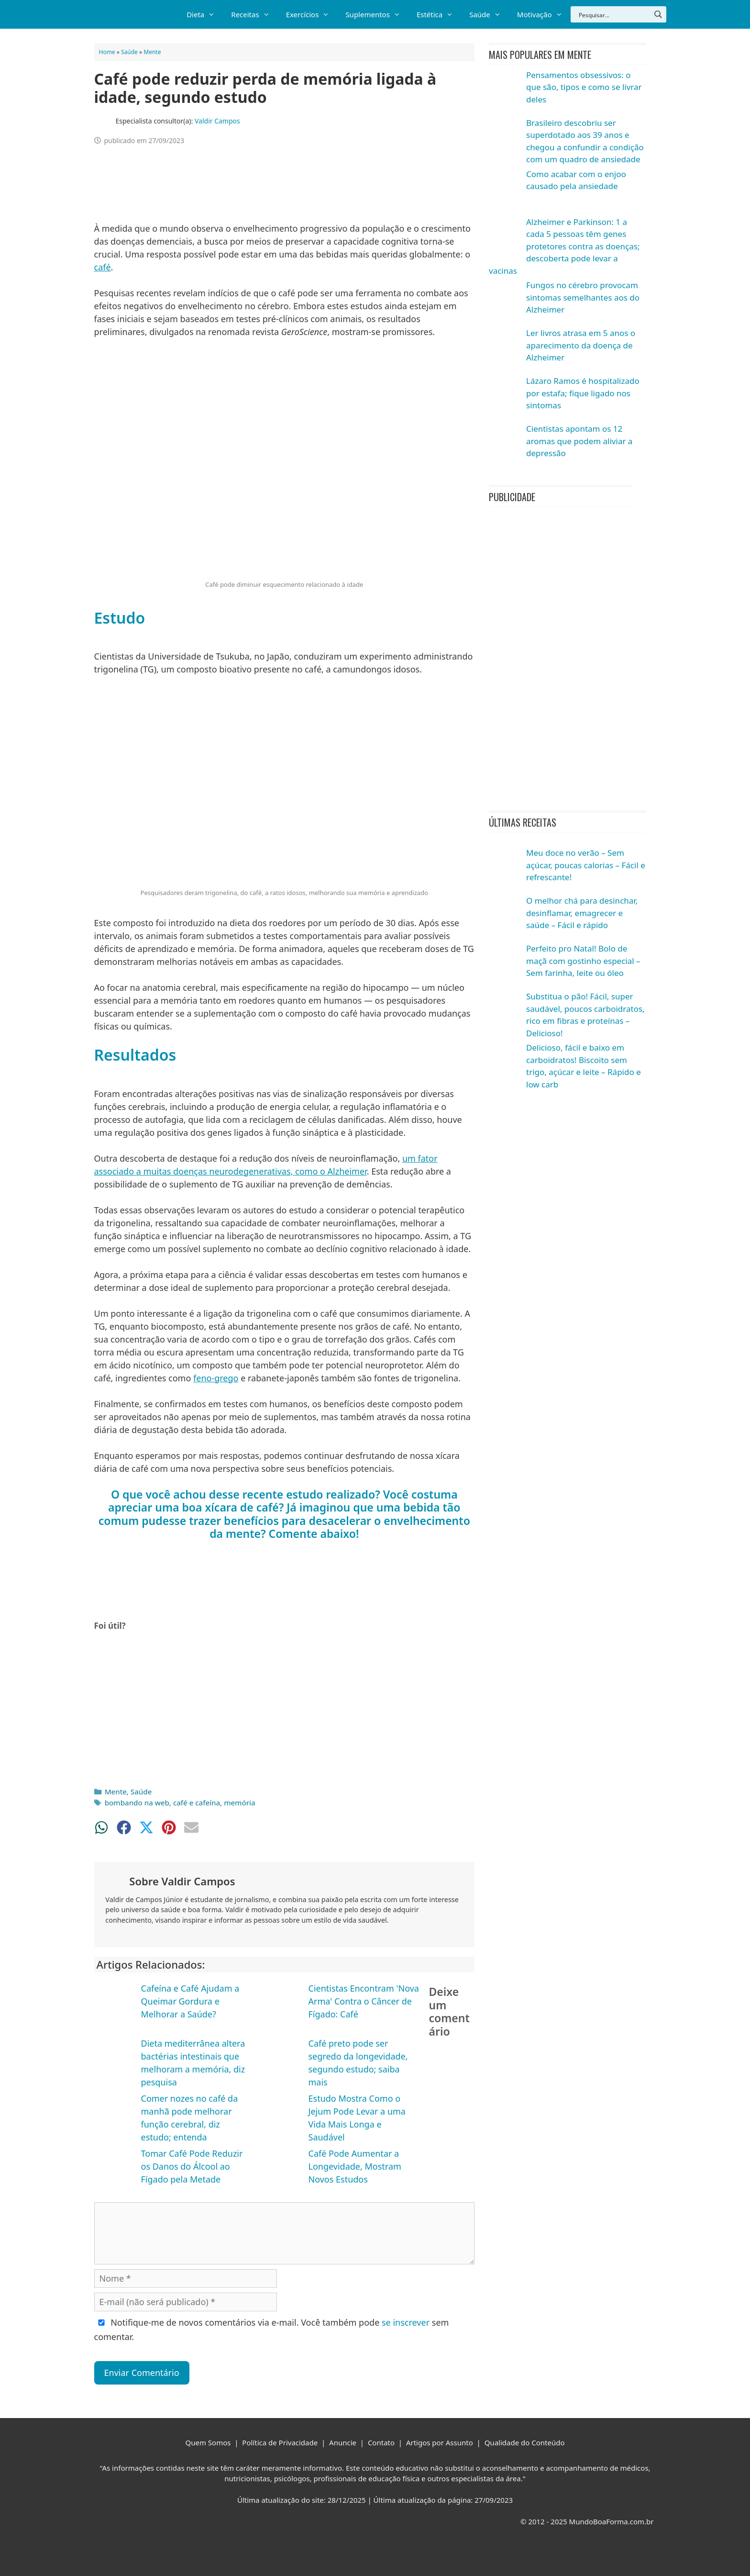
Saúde (489, 14)
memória (239, 1802)
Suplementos (376, 14)
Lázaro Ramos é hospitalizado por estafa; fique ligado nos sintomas (583, 393)
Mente (152, 52)
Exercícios (312, 14)
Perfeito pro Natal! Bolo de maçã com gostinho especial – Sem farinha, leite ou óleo (583, 960)
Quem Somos (208, 2442)
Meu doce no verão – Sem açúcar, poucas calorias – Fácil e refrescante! (585, 865)
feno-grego (215, 1378)
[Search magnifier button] (658, 14)
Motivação (544, 14)
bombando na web (137, 1802)
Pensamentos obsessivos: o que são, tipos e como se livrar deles (584, 87)
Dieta (205, 14)
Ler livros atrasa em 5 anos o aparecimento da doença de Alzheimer (580, 345)
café (102, 267)
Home (107, 52)
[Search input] (614, 14)
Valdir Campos (217, 120)
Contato (381, 2442)
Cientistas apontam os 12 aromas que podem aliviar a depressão (579, 441)
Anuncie (342, 2442)
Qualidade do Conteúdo (525, 2442)
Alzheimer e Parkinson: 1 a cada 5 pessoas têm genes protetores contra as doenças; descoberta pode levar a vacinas (564, 246)
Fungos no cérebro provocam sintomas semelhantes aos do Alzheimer (583, 297)
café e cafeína (196, 1802)
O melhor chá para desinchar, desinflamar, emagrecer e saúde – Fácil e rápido (582, 912)
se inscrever (406, 2322)
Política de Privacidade (280, 2442)
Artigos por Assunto (439, 2442)
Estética (439, 14)
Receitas (254, 14)
